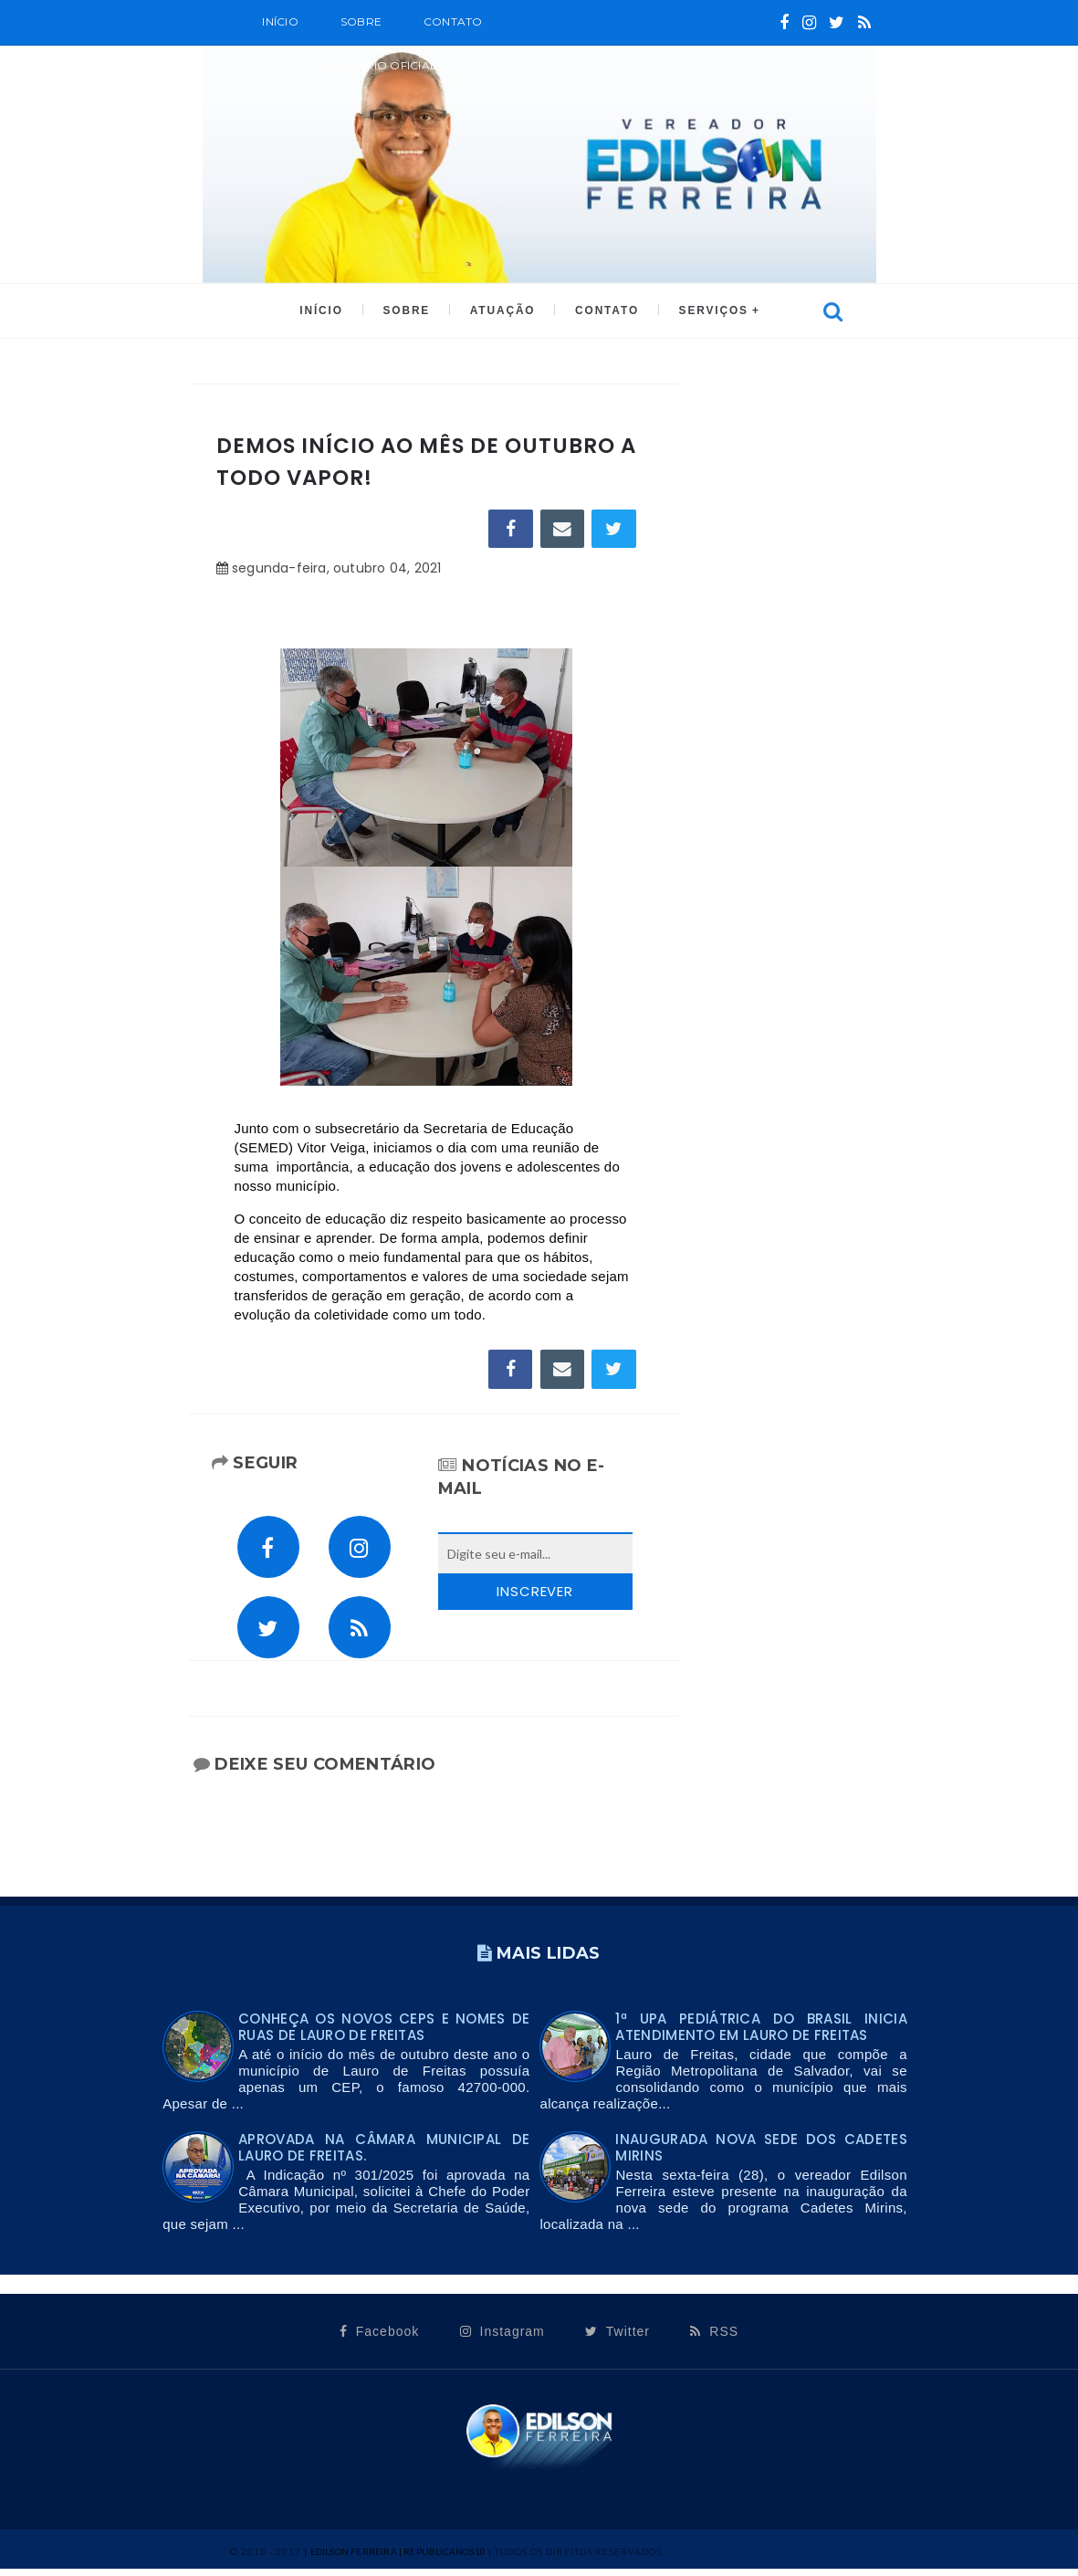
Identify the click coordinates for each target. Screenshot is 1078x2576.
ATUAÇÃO (502, 311)
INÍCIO (325, 311)
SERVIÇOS (709, 311)
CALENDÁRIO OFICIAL (372, 65)
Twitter (617, 2338)
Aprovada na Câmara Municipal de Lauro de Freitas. (383, 2154)
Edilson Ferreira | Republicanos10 (398, 2558)
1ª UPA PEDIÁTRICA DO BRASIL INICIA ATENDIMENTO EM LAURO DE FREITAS (760, 2034)
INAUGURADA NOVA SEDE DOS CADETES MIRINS (760, 2154)
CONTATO (604, 311)
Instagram (502, 2338)
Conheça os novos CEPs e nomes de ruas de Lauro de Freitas (383, 2034)
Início (280, 21)
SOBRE (361, 21)
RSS (714, 2338)
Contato (453, 21)
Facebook (379, 2338)
